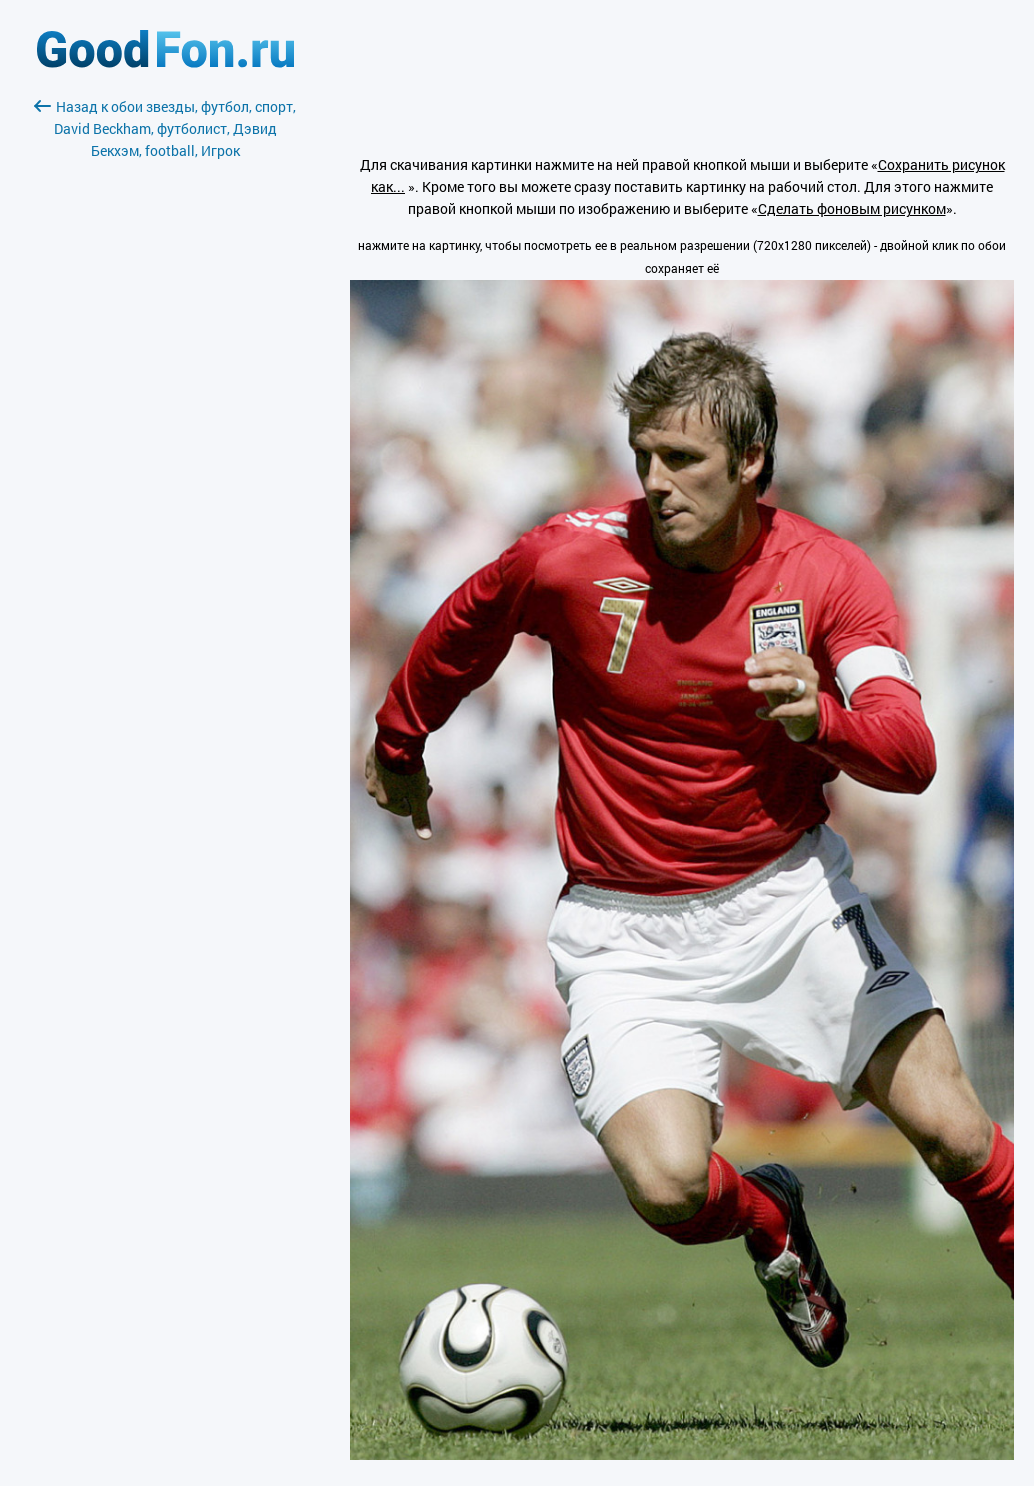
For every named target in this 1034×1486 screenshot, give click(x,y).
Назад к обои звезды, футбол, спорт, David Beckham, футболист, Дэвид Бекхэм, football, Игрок (165, 128)
